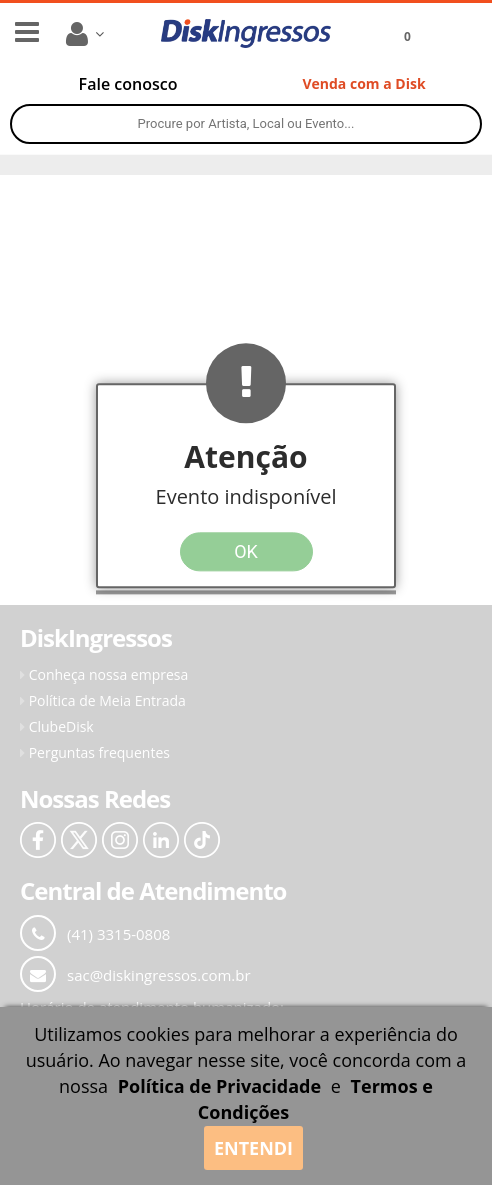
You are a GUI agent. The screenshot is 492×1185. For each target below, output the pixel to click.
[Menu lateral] (27, 32)
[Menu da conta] (88, 34)
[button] (246, 485)
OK (246, 551)
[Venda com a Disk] (363, 84)
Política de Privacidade (219, 1086)
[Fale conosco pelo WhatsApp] (128, 84)
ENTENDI (253, 1148)
